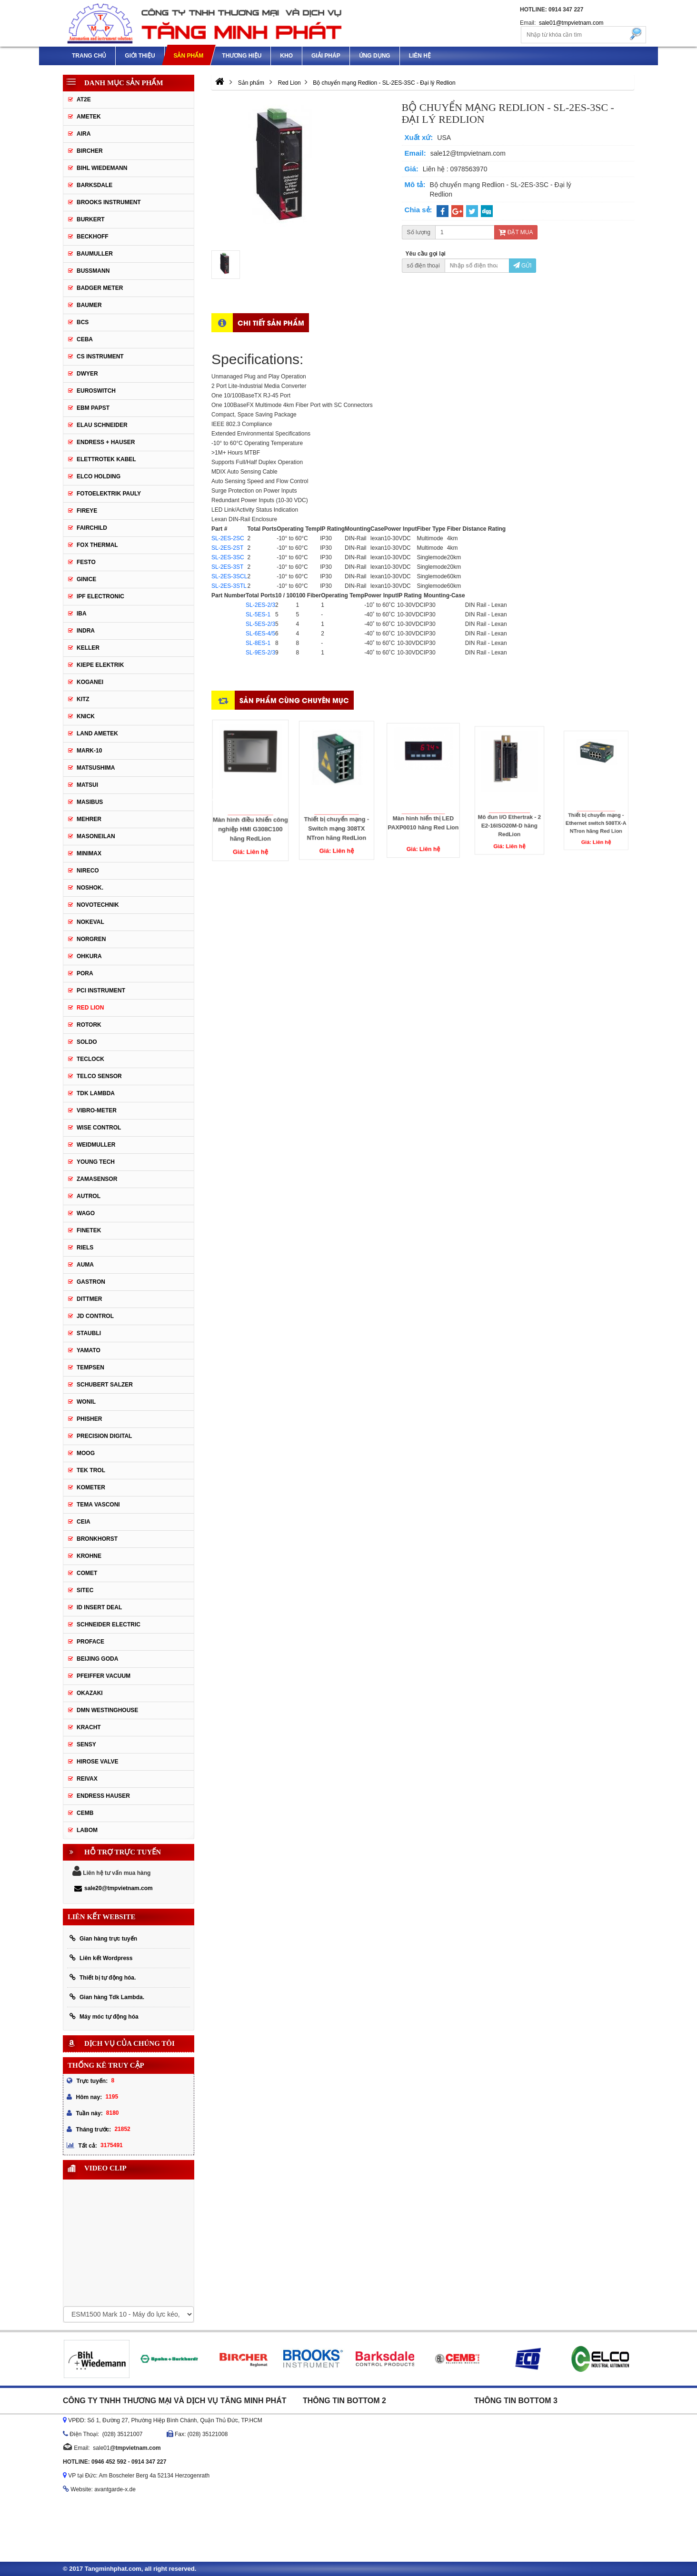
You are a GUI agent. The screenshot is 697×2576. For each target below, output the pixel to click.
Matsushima (96, 767)
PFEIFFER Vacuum (103, 1676)
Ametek (89, 116)
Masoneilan (96, 836)
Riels (85, 1247)
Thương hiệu (241, 55)
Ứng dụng (374, 55)
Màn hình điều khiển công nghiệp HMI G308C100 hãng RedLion (250, 804)
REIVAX (87, 1778)
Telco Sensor (99, 1076)
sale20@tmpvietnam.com (113, 1888)
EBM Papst (93, 408)
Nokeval (90, 922)
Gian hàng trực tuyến (103, 1938)
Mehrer (89, 819)
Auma (85, 1264)
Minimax (89, 853)
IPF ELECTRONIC (100, 596)
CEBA (85, 339)
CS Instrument (100, 356)
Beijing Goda (97, 1658)
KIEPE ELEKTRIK (100, 665)
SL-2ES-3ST (227, 567)
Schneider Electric (108, 1624)
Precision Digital (104, 1436)
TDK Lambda (96, 1093)
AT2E (84, 99)
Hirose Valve (98, 1761)
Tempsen (90, 1367)
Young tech (96, 1162)
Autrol (88, 1196)
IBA (82, 613)
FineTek (89, 1230)
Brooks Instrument (109, 202)
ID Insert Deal (99, 1607)
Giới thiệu (140, 55)
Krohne (89, 1556)
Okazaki (90, 1693)
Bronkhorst (97, 1539)
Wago (86, 1213)
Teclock (90, 1059)
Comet (87, 1573)
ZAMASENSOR (97, 1179)
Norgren (91, 939)
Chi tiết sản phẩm (271, 322)
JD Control (95, 1316)
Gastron (91, 1281)
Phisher (89, 1419)
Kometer (91, 1487)
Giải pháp (325, 55)
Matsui (87, 785)
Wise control (99, 1127)
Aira (83, 133)
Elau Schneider (102, 425)
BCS (83, 322)
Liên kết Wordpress (101, 1958)
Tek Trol (91, 1470)
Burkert (91, 219)
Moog (86, 1453)
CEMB (85, 1813)
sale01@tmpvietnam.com (571, 23)
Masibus (90, 802)
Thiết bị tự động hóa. (103, 1977)
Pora (85, 973)
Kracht (89, 1727)
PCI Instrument (101, 990)
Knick (86, 716)
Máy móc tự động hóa (104, 2016)
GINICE (86, 579)
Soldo (87, 1042)
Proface (90, 1641)
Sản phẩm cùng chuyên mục (294, 700)
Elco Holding (98, 476)
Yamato (88, 1350)
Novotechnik (98, 905)
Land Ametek (97, 733)
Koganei (90, 682)
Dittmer (89, 1299)
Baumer (89, 305)
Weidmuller (96, 1144)
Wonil (86, 1401)
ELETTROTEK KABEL (106, 459)
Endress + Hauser (106, 442)
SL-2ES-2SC (227, 538)
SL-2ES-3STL (229, 586)
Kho (286, 55)
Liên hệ (420, 55)
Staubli (89, 1333)
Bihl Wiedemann (102, 168)
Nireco (88, 870)
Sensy (86, 1744)
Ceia (83, 1521)
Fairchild (92, 528)
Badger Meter (100, 288)
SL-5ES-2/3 (260, 624)
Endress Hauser (103, 1796)
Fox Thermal (97, 545)
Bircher (90, 151)
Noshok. (90, 887)
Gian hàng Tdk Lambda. (107, 1997)
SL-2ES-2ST (227, 548)
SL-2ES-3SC (227, 557)
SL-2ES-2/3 (260, 605)
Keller (88, 647)
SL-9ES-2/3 (260, 652)
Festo (86, 562)
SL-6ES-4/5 (260, 633)
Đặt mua (515, 232)
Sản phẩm (188, 55)
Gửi (522, 265)
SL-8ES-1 (258, 643)
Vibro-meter (97, 1110)
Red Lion (90, 1007)
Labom (87, 1830)
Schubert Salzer (105, 1384)
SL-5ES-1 (258, 614)
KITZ (83, 699)
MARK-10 (89, 750)
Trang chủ (89, 55)
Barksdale (94, 185)
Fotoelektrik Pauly (109, 493)
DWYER (87, 373)
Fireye (87, 510)
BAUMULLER (95, 253)
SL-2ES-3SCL (229, 576)
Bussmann (93, 271)
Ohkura (89, 956)
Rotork (89, 1024)
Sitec (85, 1590)
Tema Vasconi (98, 1504)
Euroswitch (96, 390)
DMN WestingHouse (107, 1710)
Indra (86, 630)
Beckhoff (93, 236)
